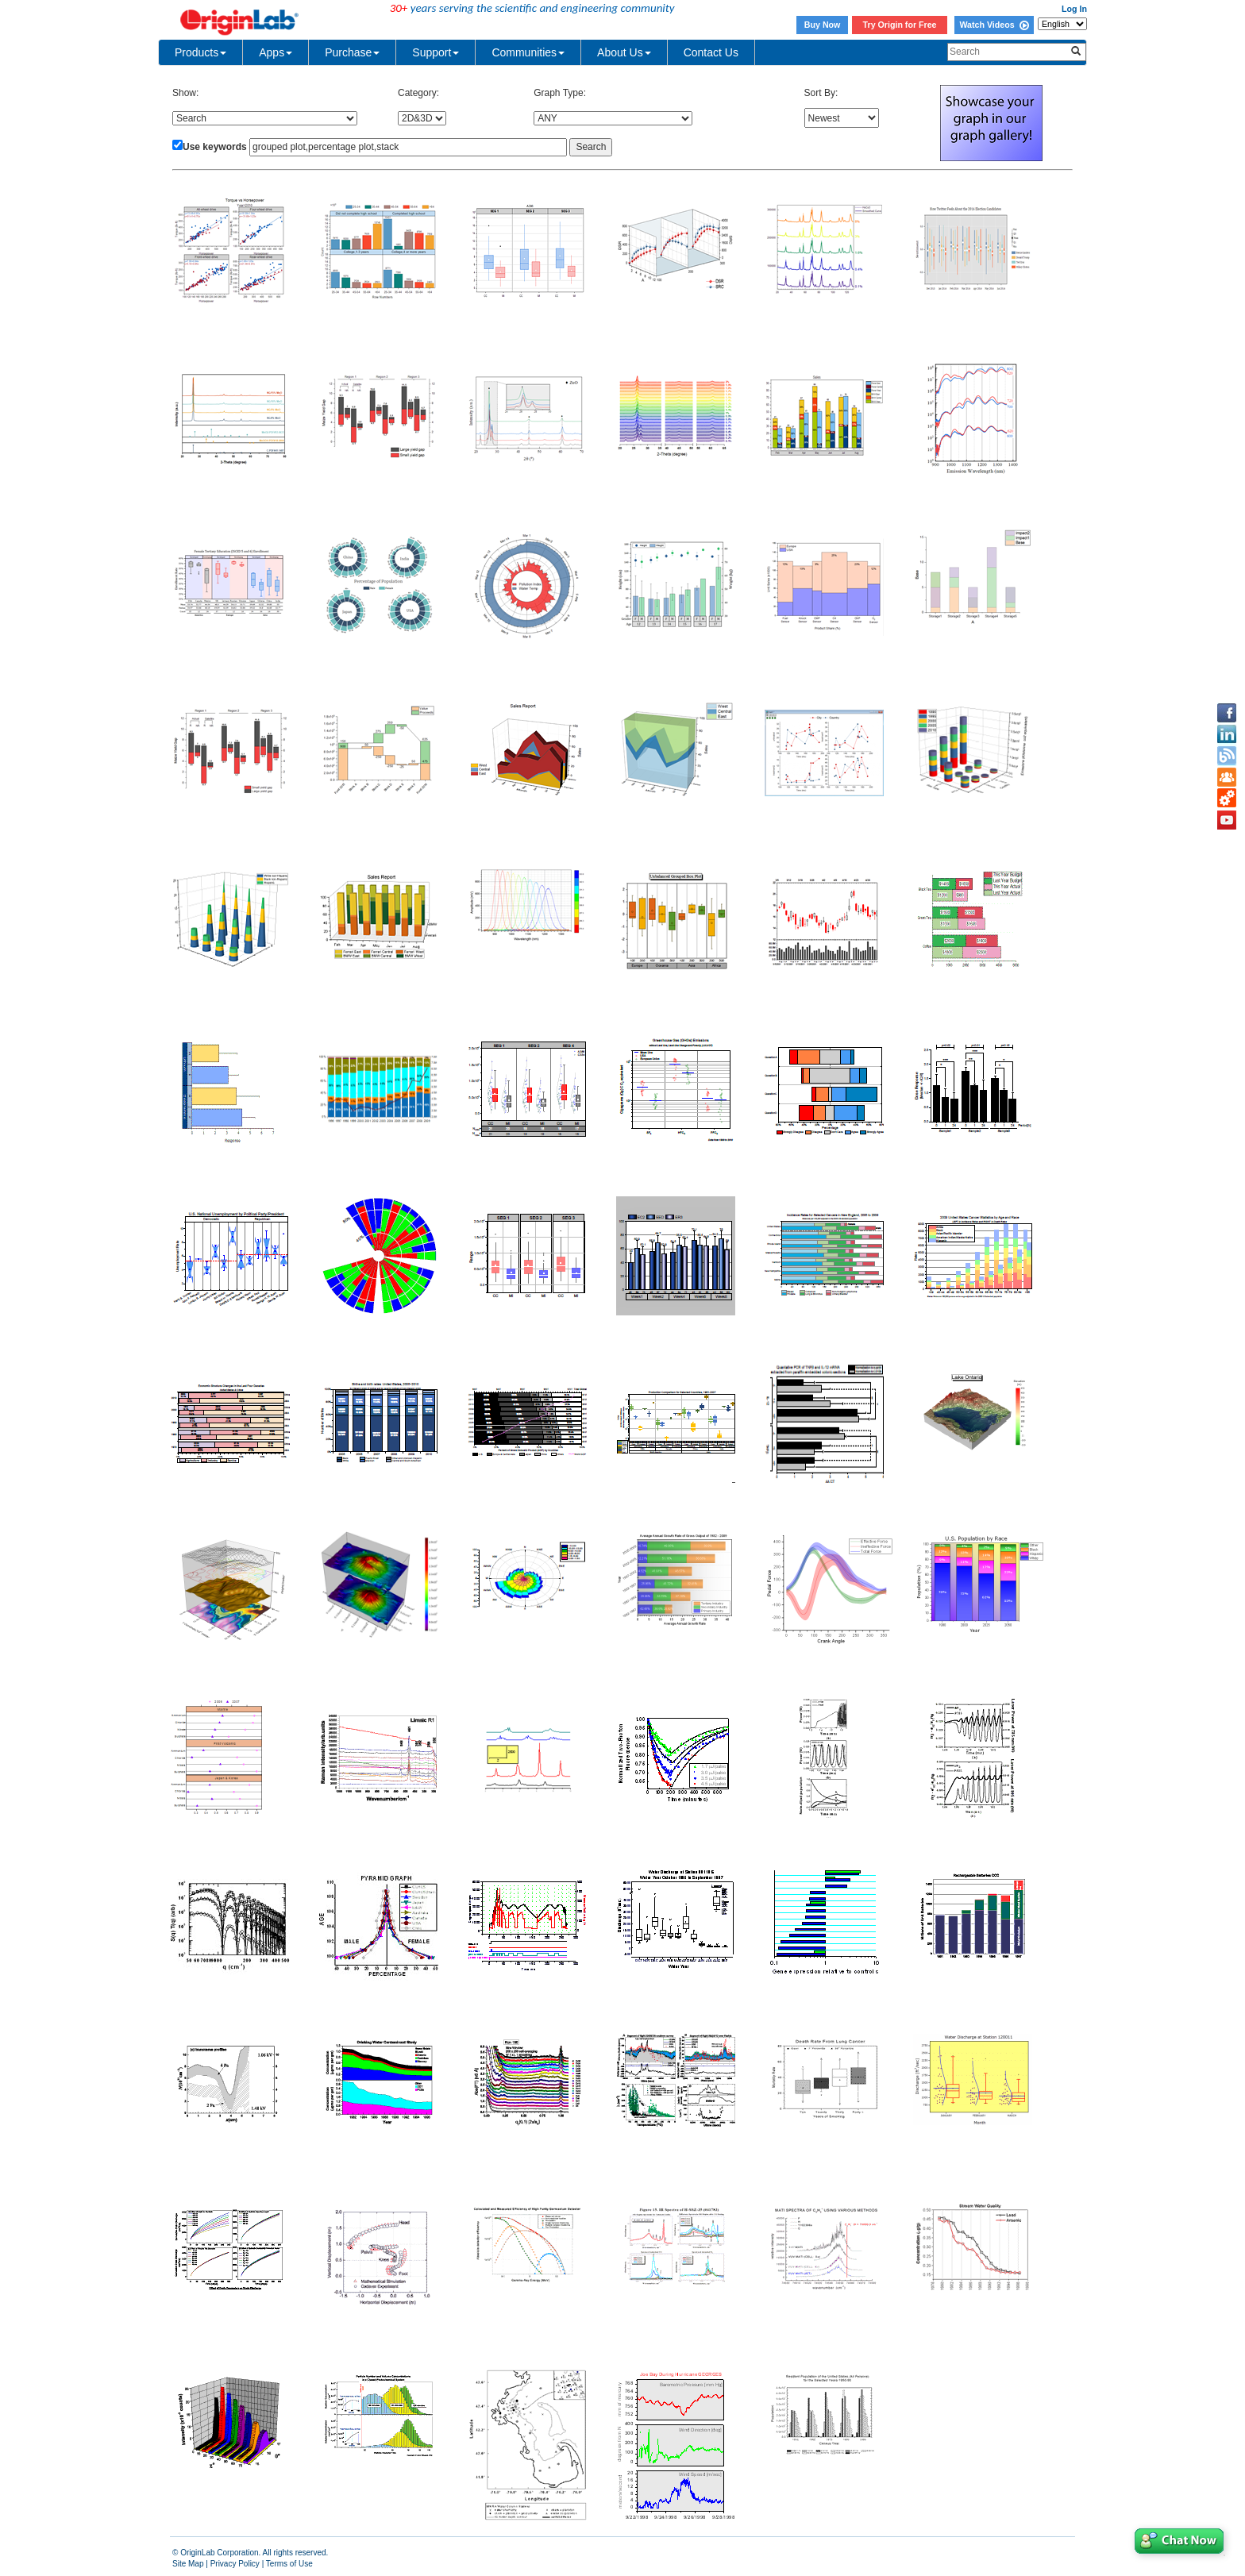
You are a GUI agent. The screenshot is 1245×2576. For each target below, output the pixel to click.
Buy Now (822, 24)
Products (200, 52)
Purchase (352, 52)
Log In (1074, 8)
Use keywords (215, 146)
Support (435, 52)
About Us (624, 52)
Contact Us (711, 52)
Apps (275, 52)
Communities (528, 52)
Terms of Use (289, 2563)
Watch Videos (993, 24)
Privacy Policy (235, 2563)
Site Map (187, 2563)
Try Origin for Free (900, 24)
